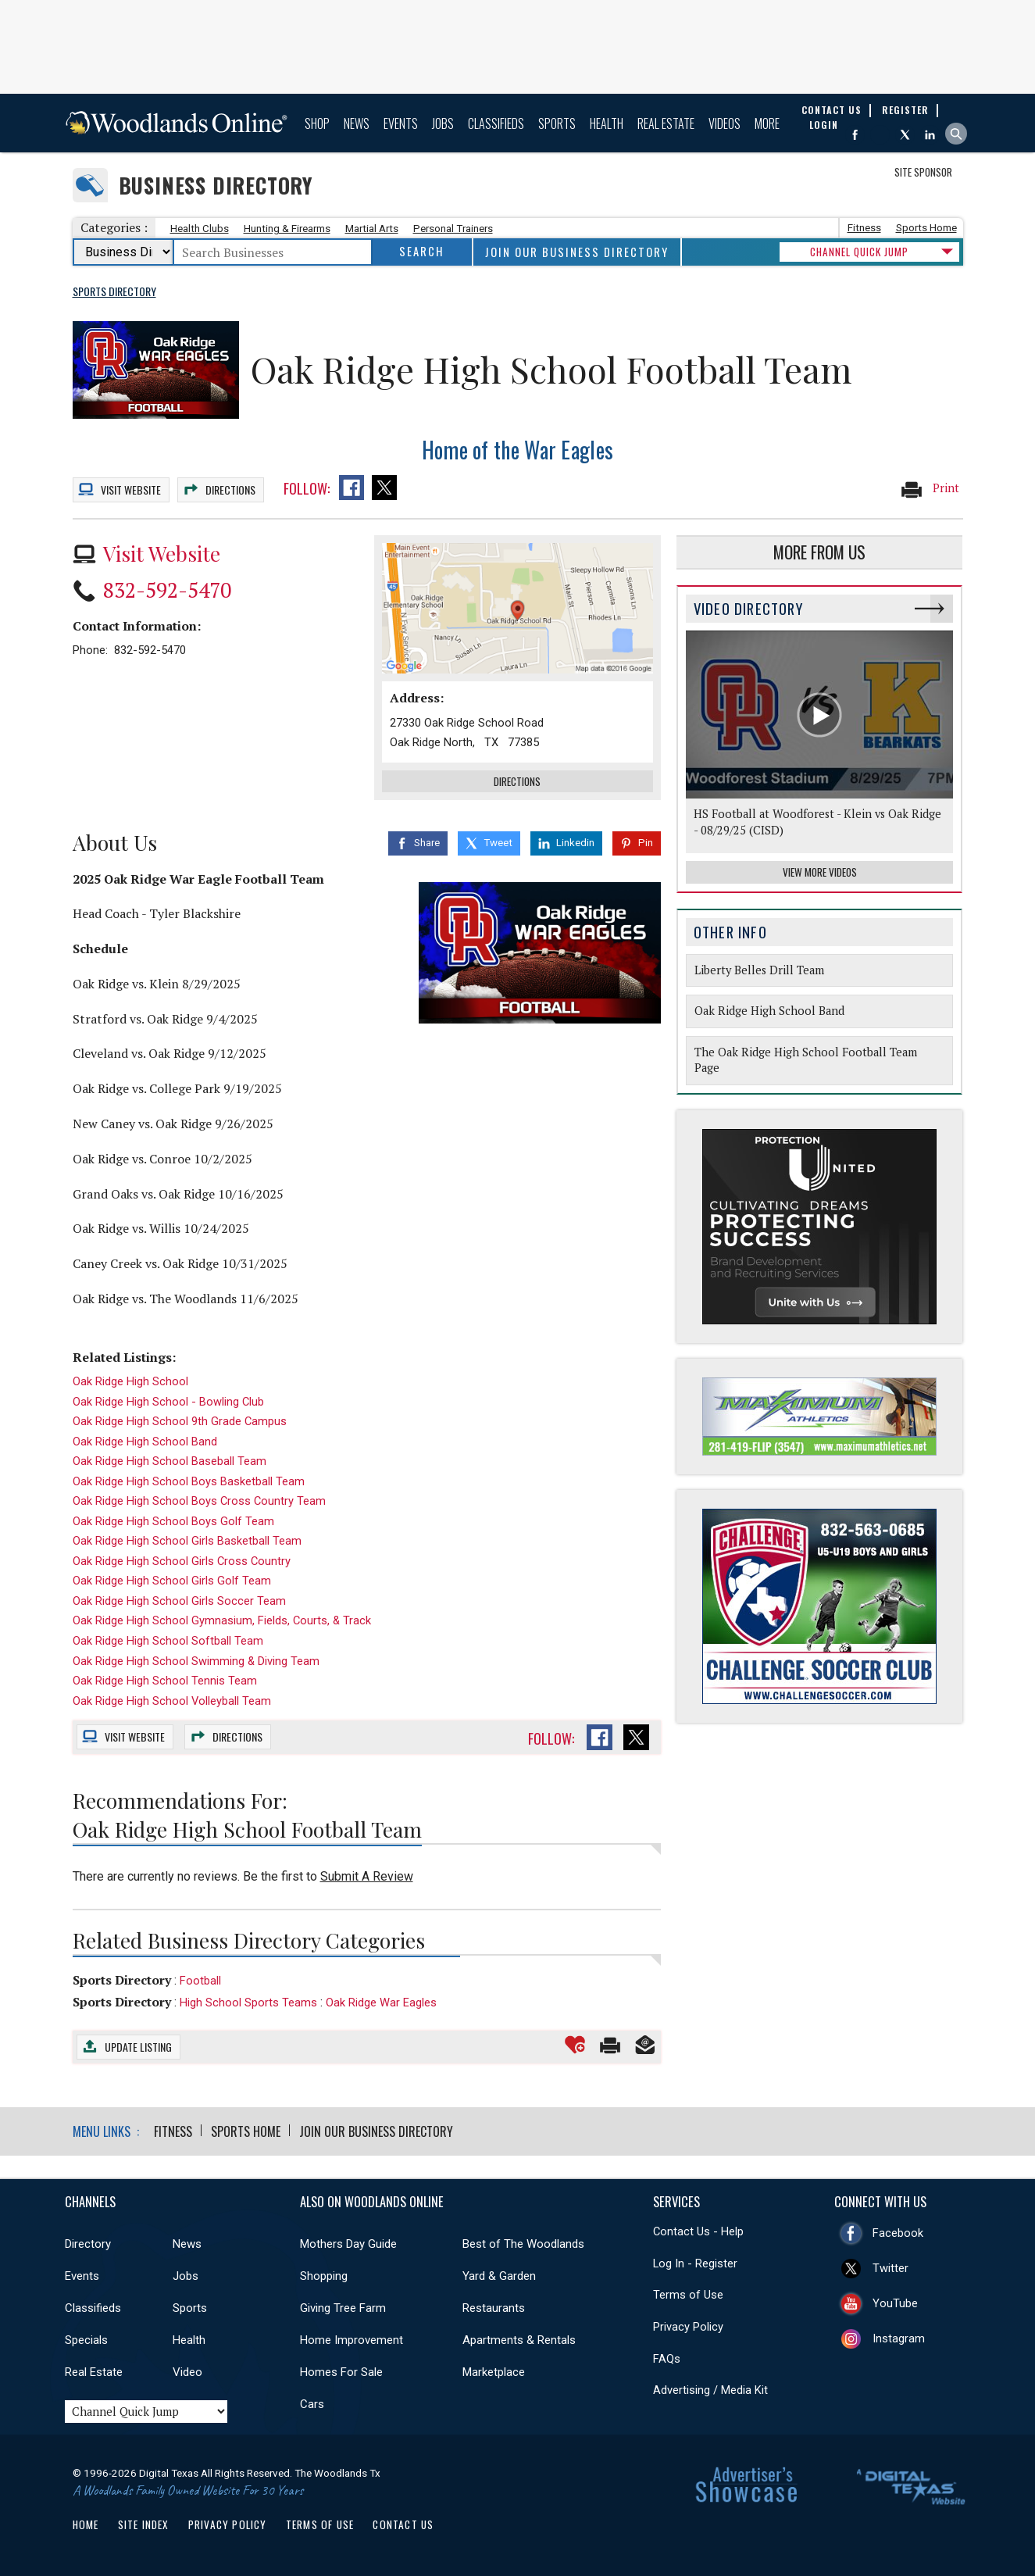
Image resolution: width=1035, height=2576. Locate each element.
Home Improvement (351, 2340)
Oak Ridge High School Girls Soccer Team (179, 1601)
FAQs (666, 2359)
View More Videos (820, 872)
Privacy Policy (688, 2327)
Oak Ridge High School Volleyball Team (172, 1701)
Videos (724, 123)
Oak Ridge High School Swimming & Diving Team (196, 1661)
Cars (312, 2404)
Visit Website (161, 553)
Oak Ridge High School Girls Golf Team (172, 1581)
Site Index (144, 2524)
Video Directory (748, 608)
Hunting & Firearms (287, 228)
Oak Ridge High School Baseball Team (169, 1461)
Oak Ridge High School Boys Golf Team (173, 1521)
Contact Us (403, 2524)
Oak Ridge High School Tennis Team (165, 1681)
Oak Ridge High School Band (145, 1441)
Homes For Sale (341, 2372)
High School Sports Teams (248, 2002)
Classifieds (496, 123)
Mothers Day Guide (348, 2244)
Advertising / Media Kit (710, 2390)
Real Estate (665, 123)
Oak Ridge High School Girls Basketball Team (187, 1541)
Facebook (898, 2233)
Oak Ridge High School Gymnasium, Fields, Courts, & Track (222, 1620)
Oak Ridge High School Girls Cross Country (182, 1561)
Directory (88, 2244)
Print (929, 489)
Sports (557, 123)
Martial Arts (371, 228)
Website (131, 489)
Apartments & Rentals (519, 2340)
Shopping (324, 2276)
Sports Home (926, 228)
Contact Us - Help (698, 2231)
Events (401, 123)
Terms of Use (688, 2295)
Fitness (864, 228)
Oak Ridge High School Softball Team (168, 1641)
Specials (86, 2340)
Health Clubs (199, 228)
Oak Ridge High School (130, 1381)
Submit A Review (366, 1876)
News (356, 123)
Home (86, 2524)
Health (606, 123)
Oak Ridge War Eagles (381, 2002)
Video (187, 2372)
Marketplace (493, 2372)
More (767, 123)
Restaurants (493, 2308)
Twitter (890, 2268)
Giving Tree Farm (343, 2308)
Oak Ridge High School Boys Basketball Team (189, 1481)
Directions (230, 489)
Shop (317, 123)
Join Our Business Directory (577, 252)
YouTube (895, 2303)
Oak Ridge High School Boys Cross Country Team (199, 1501)
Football (200, 1981)
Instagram (899, 2338)
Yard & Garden (499, 2276)
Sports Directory (122, 1979)
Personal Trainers (453, 228)
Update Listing (138, 2046)
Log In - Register (695, 2263)
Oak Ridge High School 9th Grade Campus (180, 1421)
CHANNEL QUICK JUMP (859, 251)
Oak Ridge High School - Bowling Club (168, 1402)
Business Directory (216, 185)
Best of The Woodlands (523, 2244)
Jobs (443, 123)
